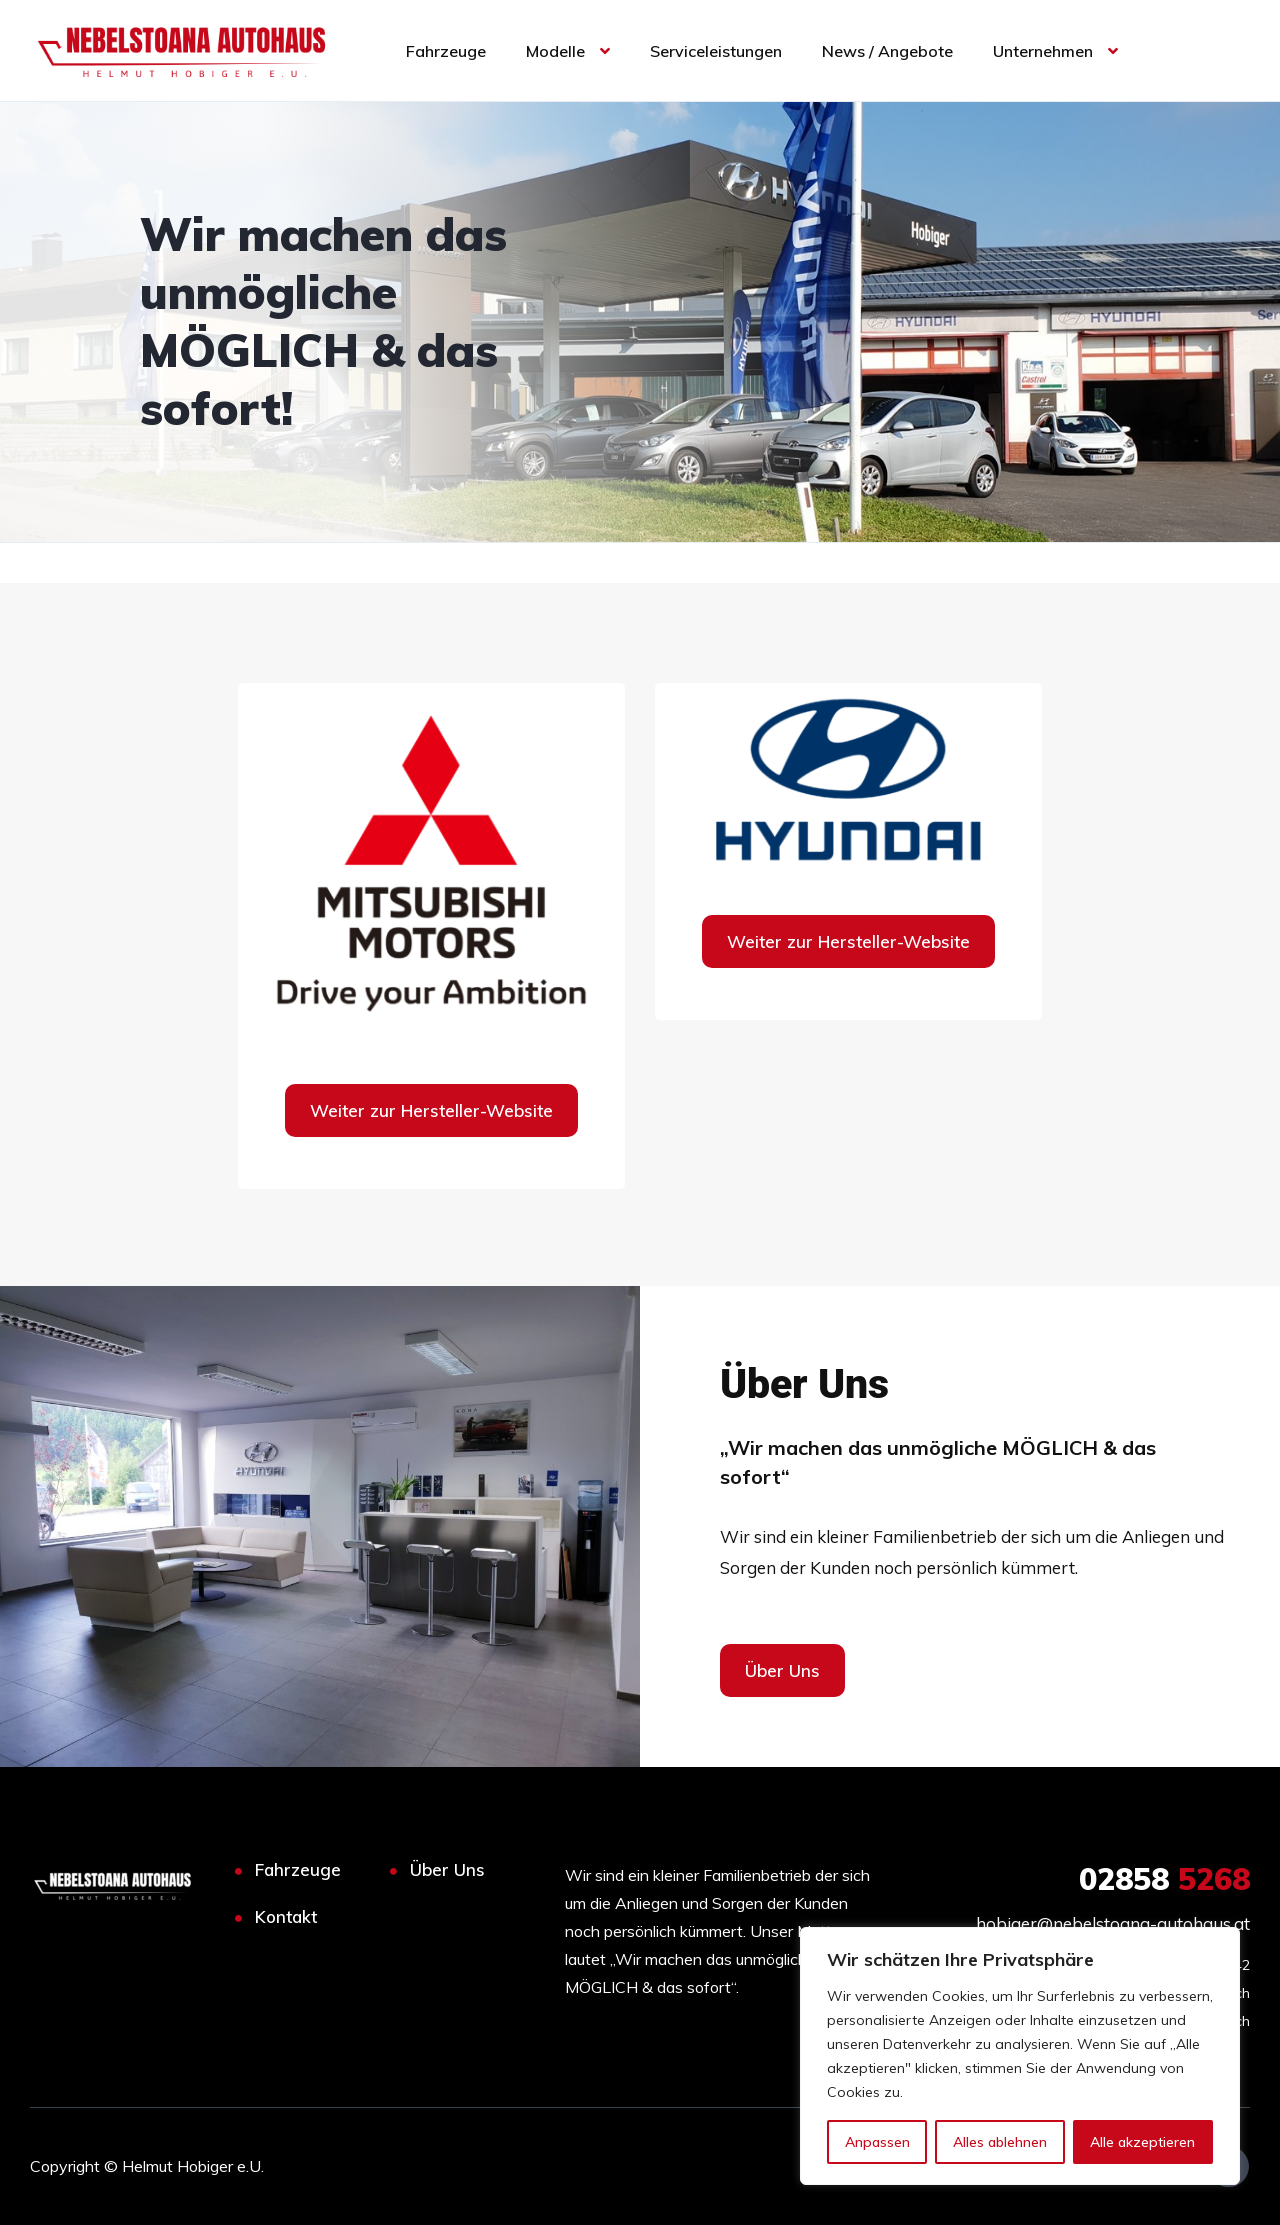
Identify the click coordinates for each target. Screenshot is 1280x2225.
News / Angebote (887, 51)
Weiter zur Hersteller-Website (431, 1110)
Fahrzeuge (446, 51)
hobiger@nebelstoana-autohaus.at (1113, 1923)
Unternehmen (1043, 51)
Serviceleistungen (716, 51)
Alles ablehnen (1000, 2142)
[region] (1020, 2056)
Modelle (555, 51)
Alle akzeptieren (1142, 2142)
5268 (1164, 1879)
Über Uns (447, 1869)
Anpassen (877, 2142)
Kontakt (286, 1916)
